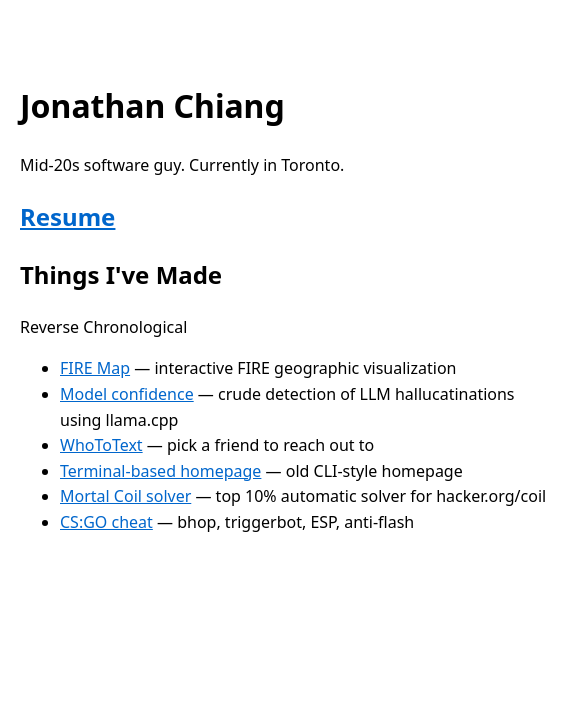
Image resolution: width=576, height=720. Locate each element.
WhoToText (101, 445)
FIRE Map (95, 368)
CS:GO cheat (106, 522)
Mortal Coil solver (125, 496)
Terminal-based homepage (160, 471)
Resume (67, 216)
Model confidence (127, 394)
